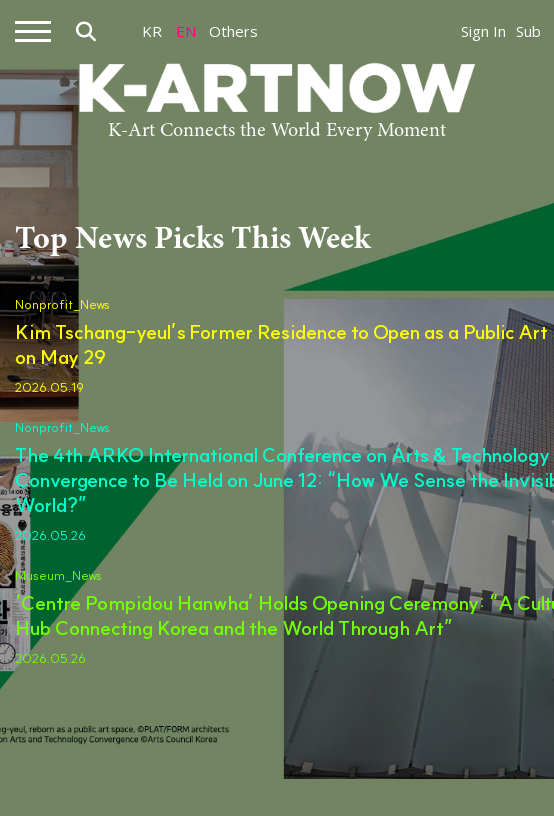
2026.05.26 (50, 535)
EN (186, 31)
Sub (528, 31)
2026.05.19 (49, 387)
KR (152, 31)
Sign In (483, 31)
